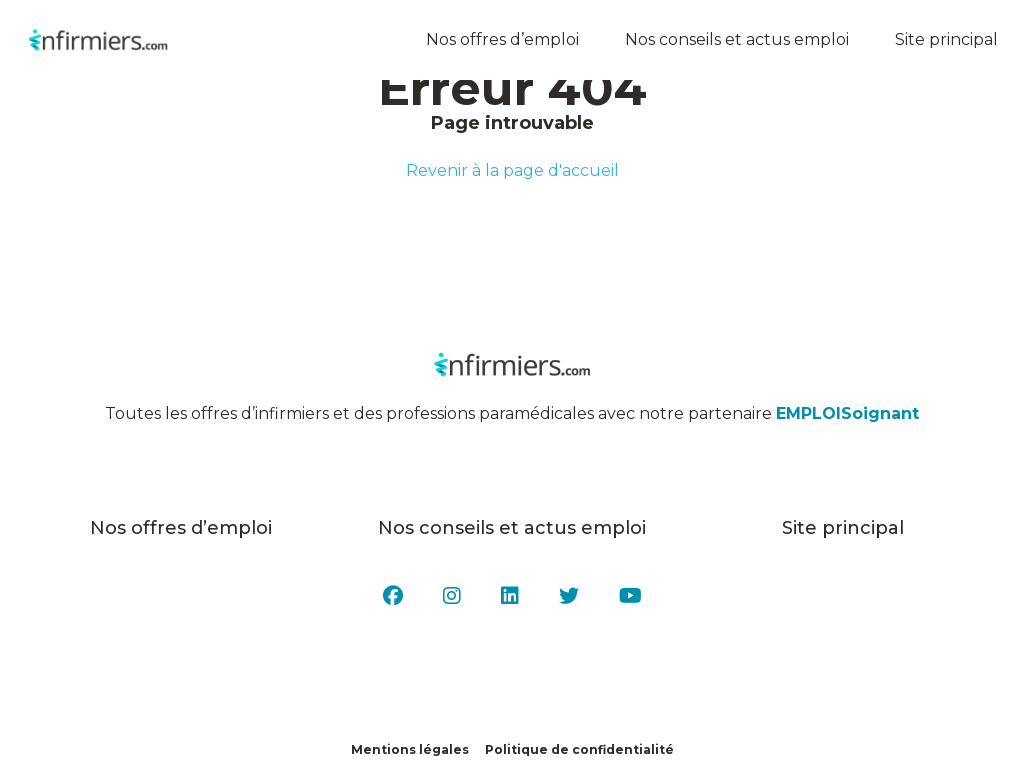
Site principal (949, 40)
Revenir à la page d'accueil (512, 170)
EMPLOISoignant (847, 413)
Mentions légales (410, 749)
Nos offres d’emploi (505, 40)
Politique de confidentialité (579, 749)
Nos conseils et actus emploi (740, 40)
